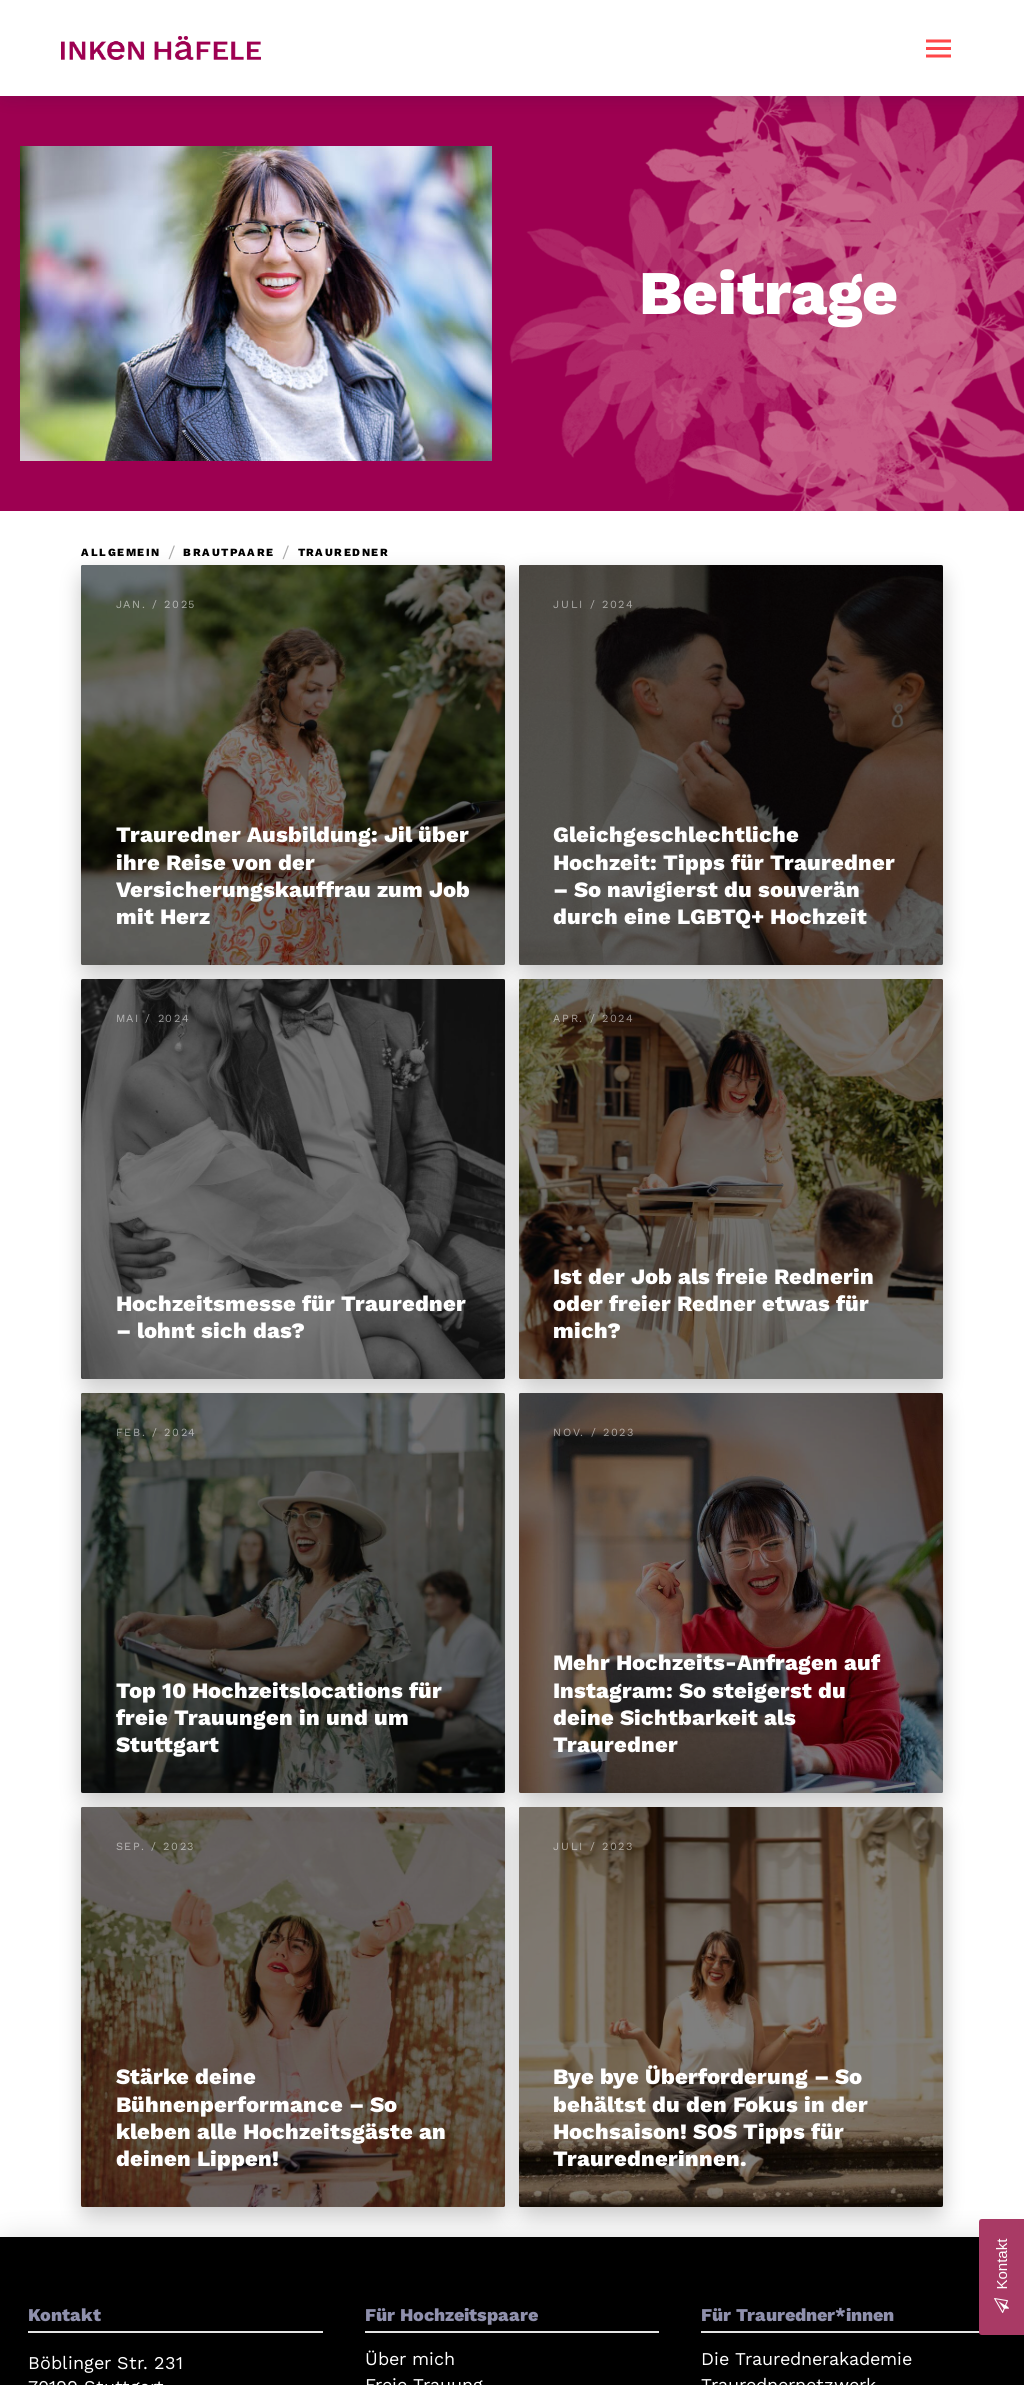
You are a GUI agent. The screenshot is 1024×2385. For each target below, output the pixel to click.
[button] (939, 48)
